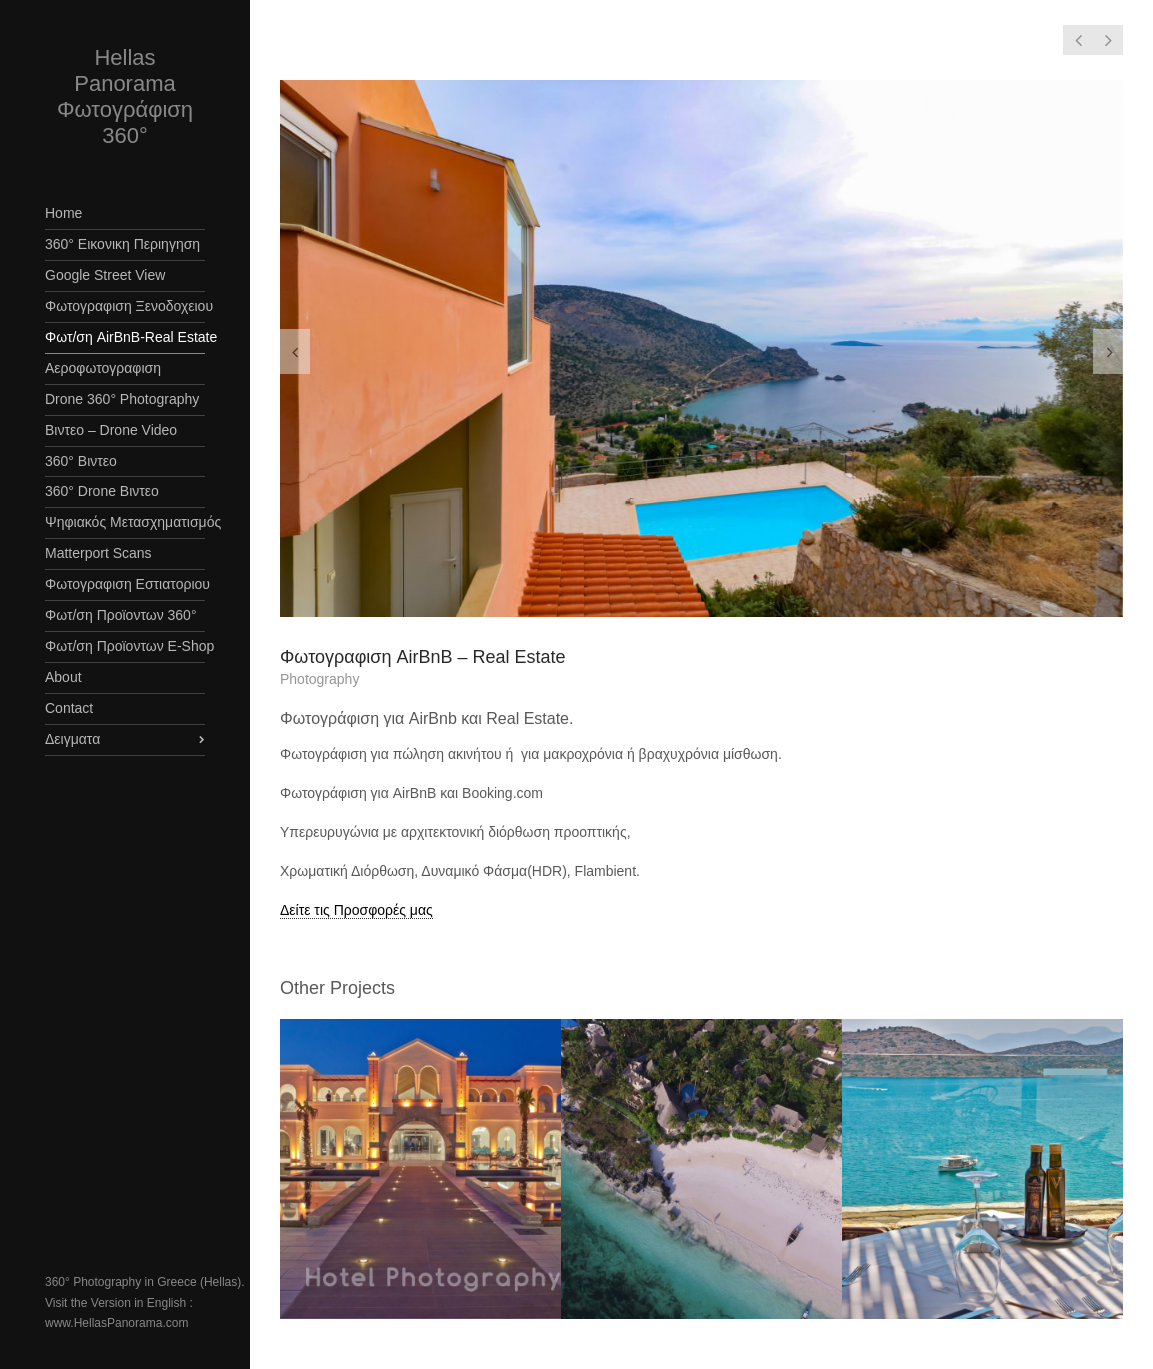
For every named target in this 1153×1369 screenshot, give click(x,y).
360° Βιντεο (81, 461)
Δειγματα (72, 739)
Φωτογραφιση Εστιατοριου (125, 584)
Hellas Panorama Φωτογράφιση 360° (125, 96)
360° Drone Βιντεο (102, 491)
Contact (69, 708)
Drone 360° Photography (122, 399)
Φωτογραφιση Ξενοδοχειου (125, 306)
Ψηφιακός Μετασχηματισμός (125, 522)
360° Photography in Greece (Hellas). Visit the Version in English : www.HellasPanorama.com (145, 1302)
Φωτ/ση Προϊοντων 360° (121, 615)
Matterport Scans (98, 553)
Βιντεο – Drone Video (111, 430)
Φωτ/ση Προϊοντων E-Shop (125, 646)
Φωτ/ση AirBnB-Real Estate (125, 337)
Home (63, 213)
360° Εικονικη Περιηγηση (122, 244)
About (63, 677)
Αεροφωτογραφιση (103, 368)
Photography (319, 679)
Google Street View (105, 275)
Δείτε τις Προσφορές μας (356, 910)
